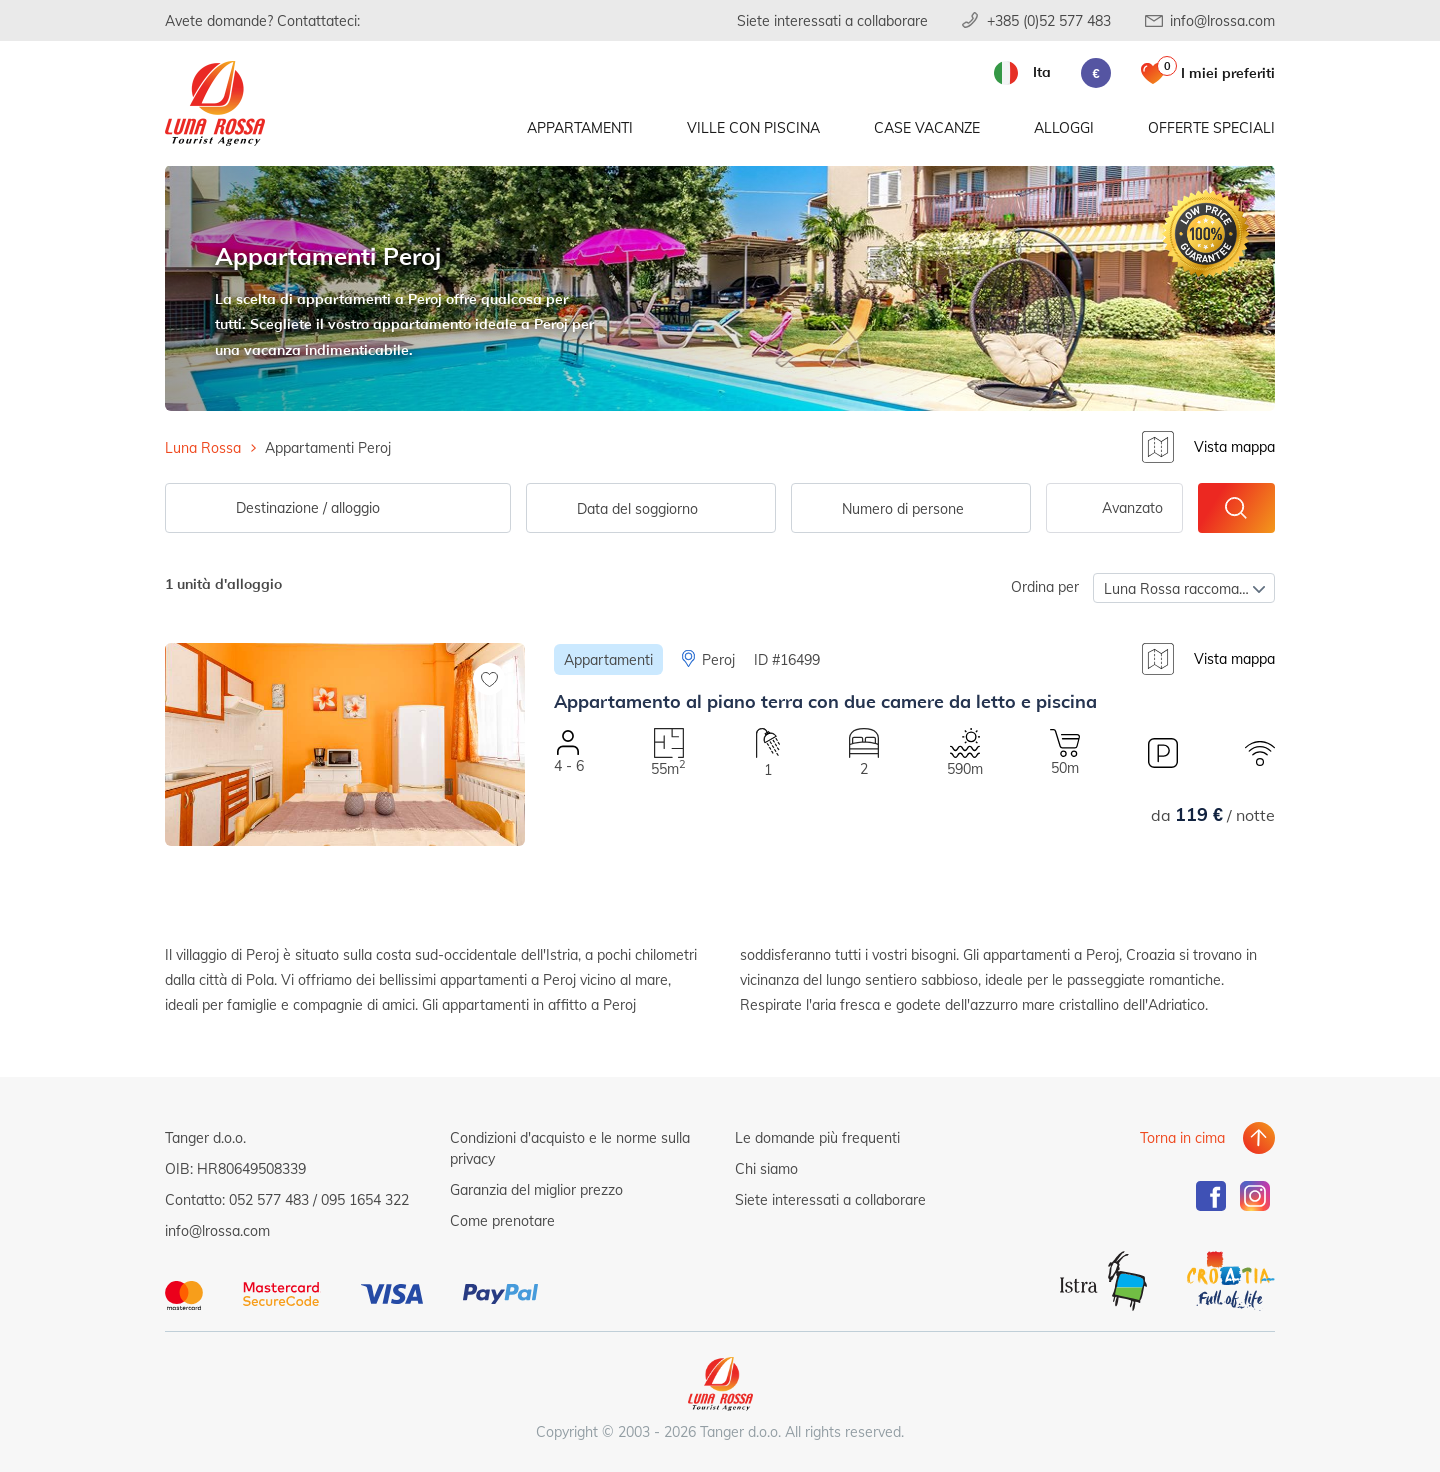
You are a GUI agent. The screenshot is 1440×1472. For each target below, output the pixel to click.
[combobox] (911, 508)
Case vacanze (927, 127)
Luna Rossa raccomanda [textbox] (1183, 588)
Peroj (718, 659)
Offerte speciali (1211, 127)
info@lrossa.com (1222, 20)
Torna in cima (1182, 1137)
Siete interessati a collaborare (832, 20)
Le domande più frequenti (817, 1137)
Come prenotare (502, 1220)
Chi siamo (766, 1168)
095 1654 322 (365, 1199)
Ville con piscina (753, 127)
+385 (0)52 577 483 (1049, 20)
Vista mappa (1234, 446)
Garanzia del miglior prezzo (536, 1189)
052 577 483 (269, 1199)
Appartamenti (580, 127)
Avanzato (1132, 507)
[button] (345, 868)
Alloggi (1064, 127)
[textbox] (911, 509)
